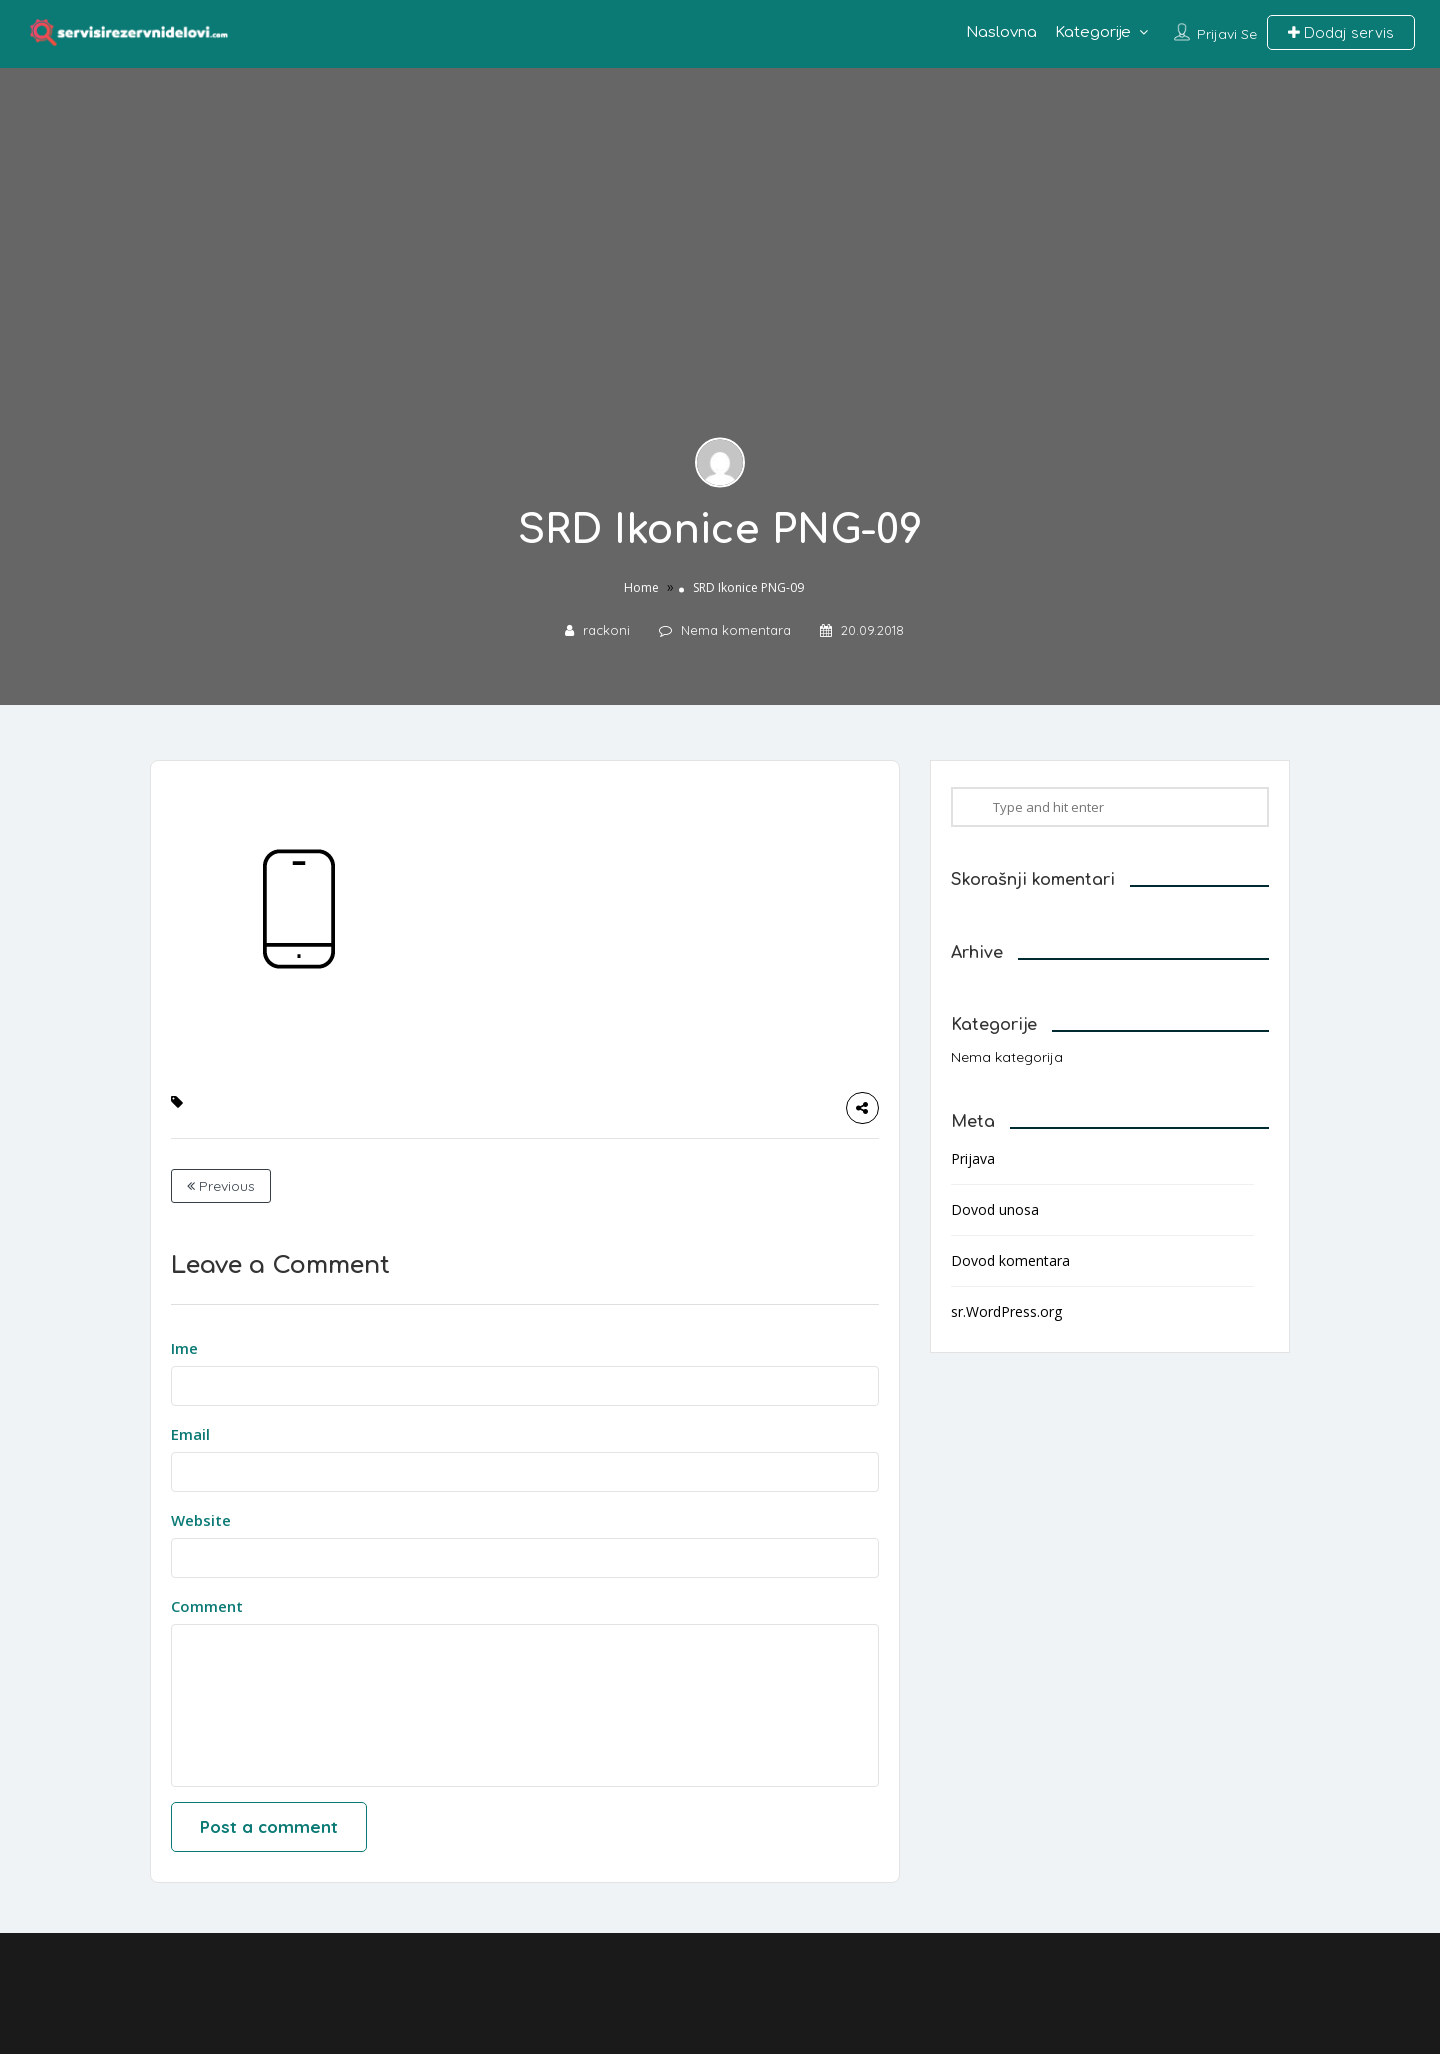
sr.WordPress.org (1006, 1311)
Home (641, 587)
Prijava (973, 1158)
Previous (221, 1186)
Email (190, 1434)
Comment (207, 1606)
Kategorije (1093, 32)
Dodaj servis (1341, 32)
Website (201, 1520)
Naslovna (1001, 32)
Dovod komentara (1010, 1260)
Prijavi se (1227, 34)
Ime (184, 1348)
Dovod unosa (995, 1209)
